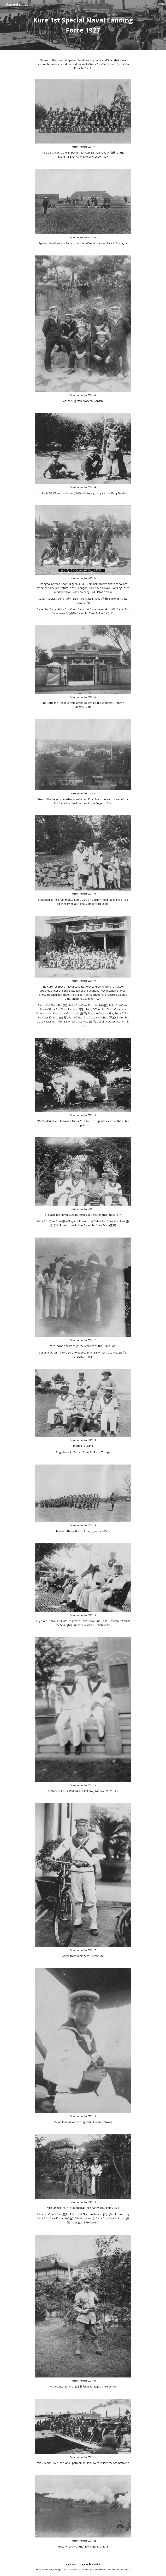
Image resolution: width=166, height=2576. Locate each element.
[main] (83, 25)
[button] (162, 4)
